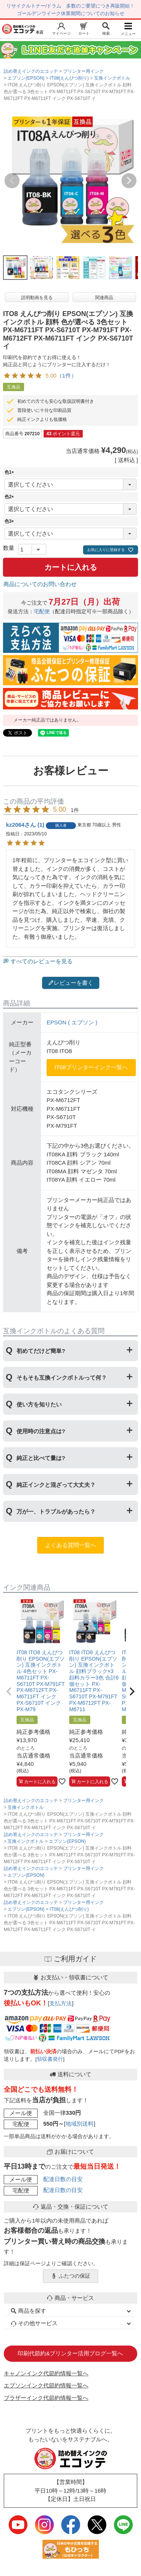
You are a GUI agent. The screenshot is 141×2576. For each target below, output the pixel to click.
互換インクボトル (112, 78)
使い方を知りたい (39, 1404)
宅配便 (42, 611)
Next (128, 180)
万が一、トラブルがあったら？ (56, 1511)
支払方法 (60, 2003)
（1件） (66, 375)
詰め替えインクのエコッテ (31, 71)
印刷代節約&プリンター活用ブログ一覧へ (70, 2353)
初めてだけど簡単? (41, 1351)
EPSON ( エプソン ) (72, 1022)
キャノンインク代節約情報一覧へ (46, 2373)
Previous (12, 180)
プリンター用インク (83, 71)
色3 (10, 521)
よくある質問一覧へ (70, 1545)
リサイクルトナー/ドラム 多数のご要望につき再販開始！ (70, 6)
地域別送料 (79, 2123)
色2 (10, 496)
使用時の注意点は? (41, 1431)
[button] (9, 1691)
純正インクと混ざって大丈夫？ (56, 1484)
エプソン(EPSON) (26, 78)
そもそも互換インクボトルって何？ (62, 1377)
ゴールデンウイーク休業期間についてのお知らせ (70, 13)
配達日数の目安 (63, 2179)
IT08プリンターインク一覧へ (91, 1067)
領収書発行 (50, 2059)
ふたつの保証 (70, 2276)
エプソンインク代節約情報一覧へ (46, 2385)
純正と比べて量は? (41, 1458)
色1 (10, 472)
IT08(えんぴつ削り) (69, 78)
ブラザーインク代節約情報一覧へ (46, 2398)
